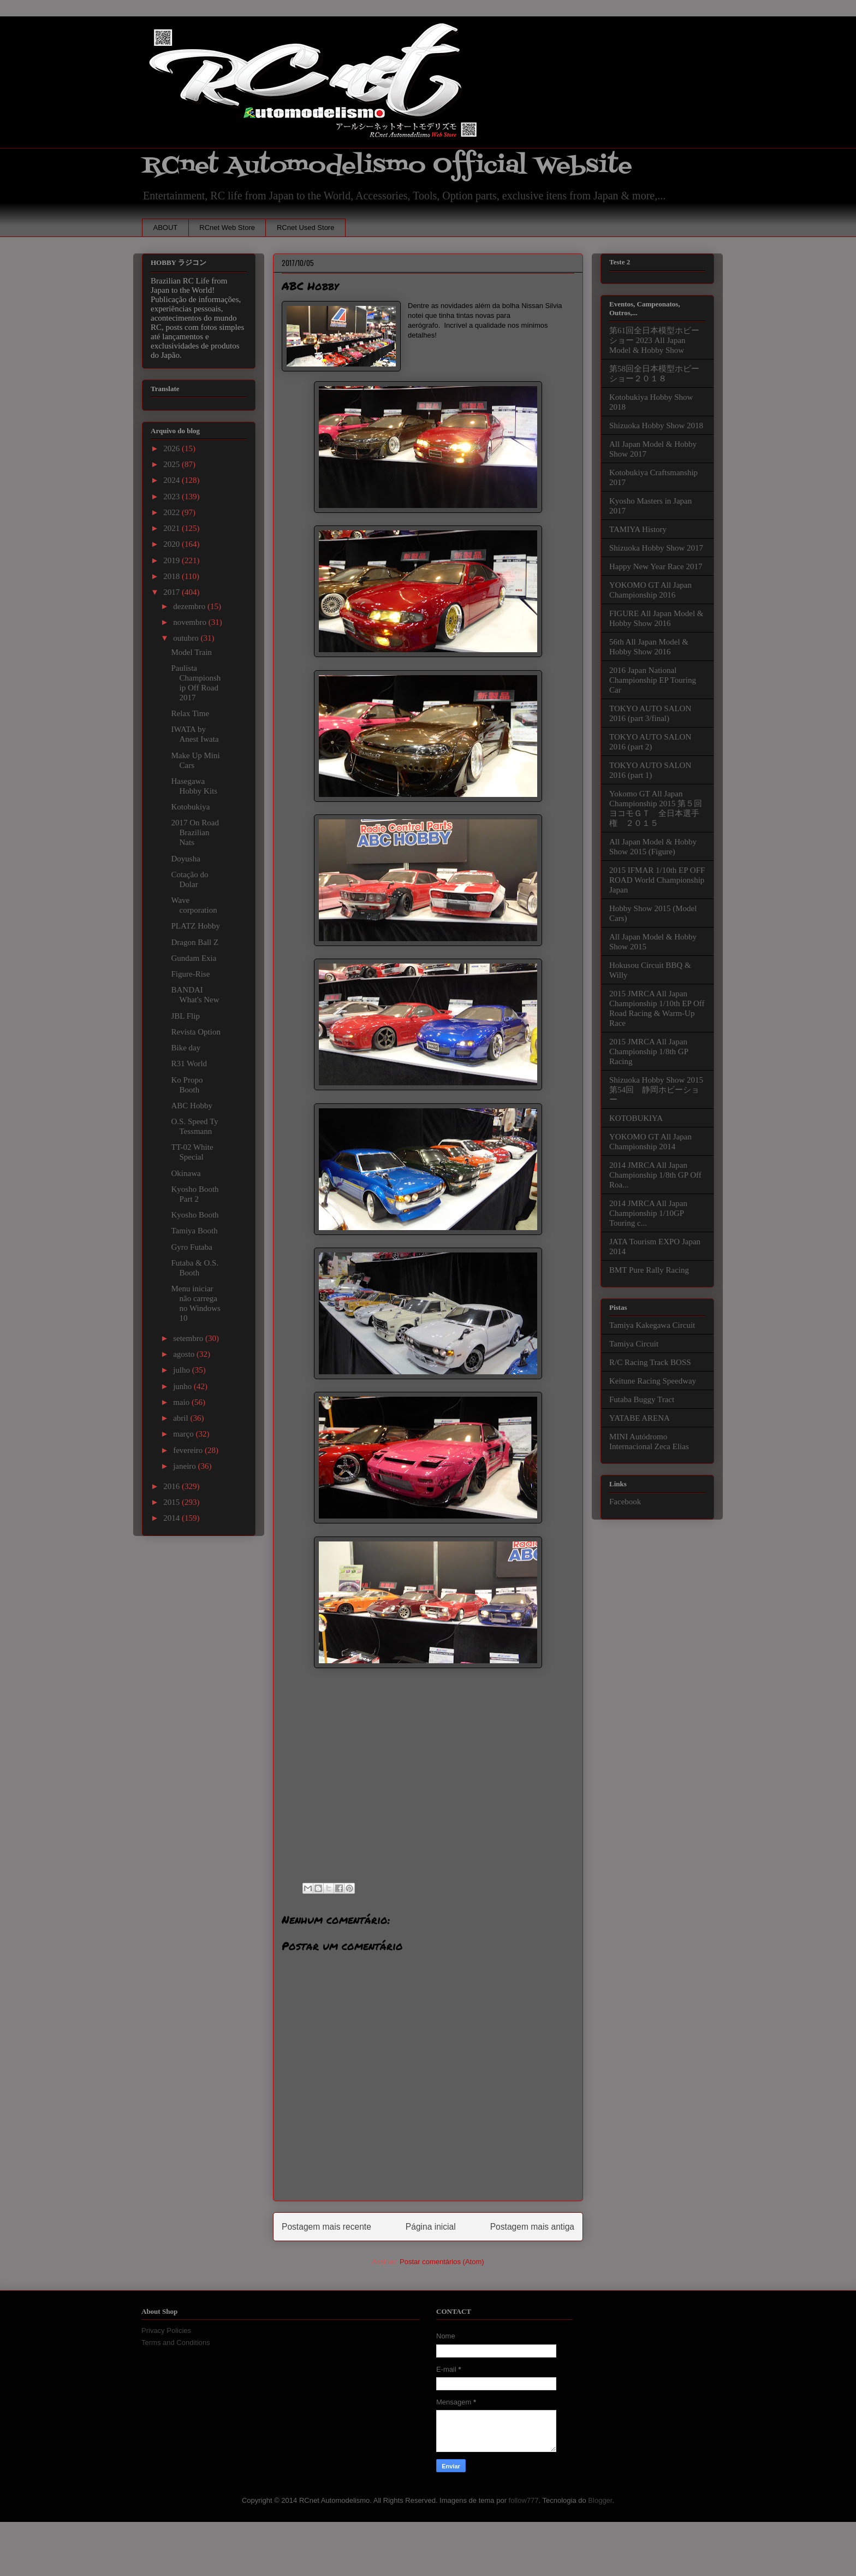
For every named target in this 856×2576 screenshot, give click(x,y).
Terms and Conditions (175, 2342)
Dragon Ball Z (195, 942)
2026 (172, 448)
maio (182, 1402)
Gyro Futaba (191, 1247)
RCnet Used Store (306, 227)
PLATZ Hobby (196, 925)
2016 (172, 1486)
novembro (191, 622)
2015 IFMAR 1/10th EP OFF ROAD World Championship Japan (657, 880)
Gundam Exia (194, 958)
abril (181, 1418)
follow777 (524, 2500)
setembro (189, 1338)
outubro (186, 638)
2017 (172, 592)
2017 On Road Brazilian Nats (195, 832)
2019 (172, 560)
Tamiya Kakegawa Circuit (652, 1325)
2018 (172, 576)
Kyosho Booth (195, 1214)
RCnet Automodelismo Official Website (387, 166)
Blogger (600, 2500)
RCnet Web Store (227, 227)
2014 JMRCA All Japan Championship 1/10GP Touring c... (648, 1213)
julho (182, 1370)
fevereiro (189, 1450)
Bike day (186, 1047)
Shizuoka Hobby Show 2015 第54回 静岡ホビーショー (656, 1090)
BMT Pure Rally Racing (649, 1270)
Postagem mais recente (326, 2226)
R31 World (189, 1063)
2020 (172, 544)
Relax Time (190, 713)
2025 (172, 464)
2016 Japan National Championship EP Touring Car (652, 680)
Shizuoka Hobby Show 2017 (656, 547)
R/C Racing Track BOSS (650, 1362)
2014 (172, 1518)
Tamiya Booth (194, 1230)
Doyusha (185, 858)
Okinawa (186, 1173)
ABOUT (165, 227)
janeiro (185, 1466)
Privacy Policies (166, 2330)
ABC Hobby (191, 1105)
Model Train (191, 652)
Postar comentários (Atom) (442, 2262)
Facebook (625, 1501)
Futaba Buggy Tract (641, 1399)
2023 (172, 496)
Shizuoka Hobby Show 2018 (656, 425)
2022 (172, 512)
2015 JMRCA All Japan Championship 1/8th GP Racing (648, 1051)
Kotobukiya (190, 806)
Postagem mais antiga (532, 2226)
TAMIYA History (638, 529)
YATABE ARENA (639, 1418)
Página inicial (431, 2226)
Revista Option (196, 1031)
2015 (172, 1502)
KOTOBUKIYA (636, 1118)
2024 (172, 480)
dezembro (190, 606)
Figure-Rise (190, 974)
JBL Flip (185, 1016)
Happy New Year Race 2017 (655, 566)
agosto (185, 1354)
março (184, 1433)
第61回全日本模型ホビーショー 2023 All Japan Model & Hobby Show (654, 340)
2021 (172, 528)
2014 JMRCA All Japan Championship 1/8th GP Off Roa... (655, 1175)
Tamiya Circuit (633, 1343)
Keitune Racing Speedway (652, 1380)
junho (183, 1386)
